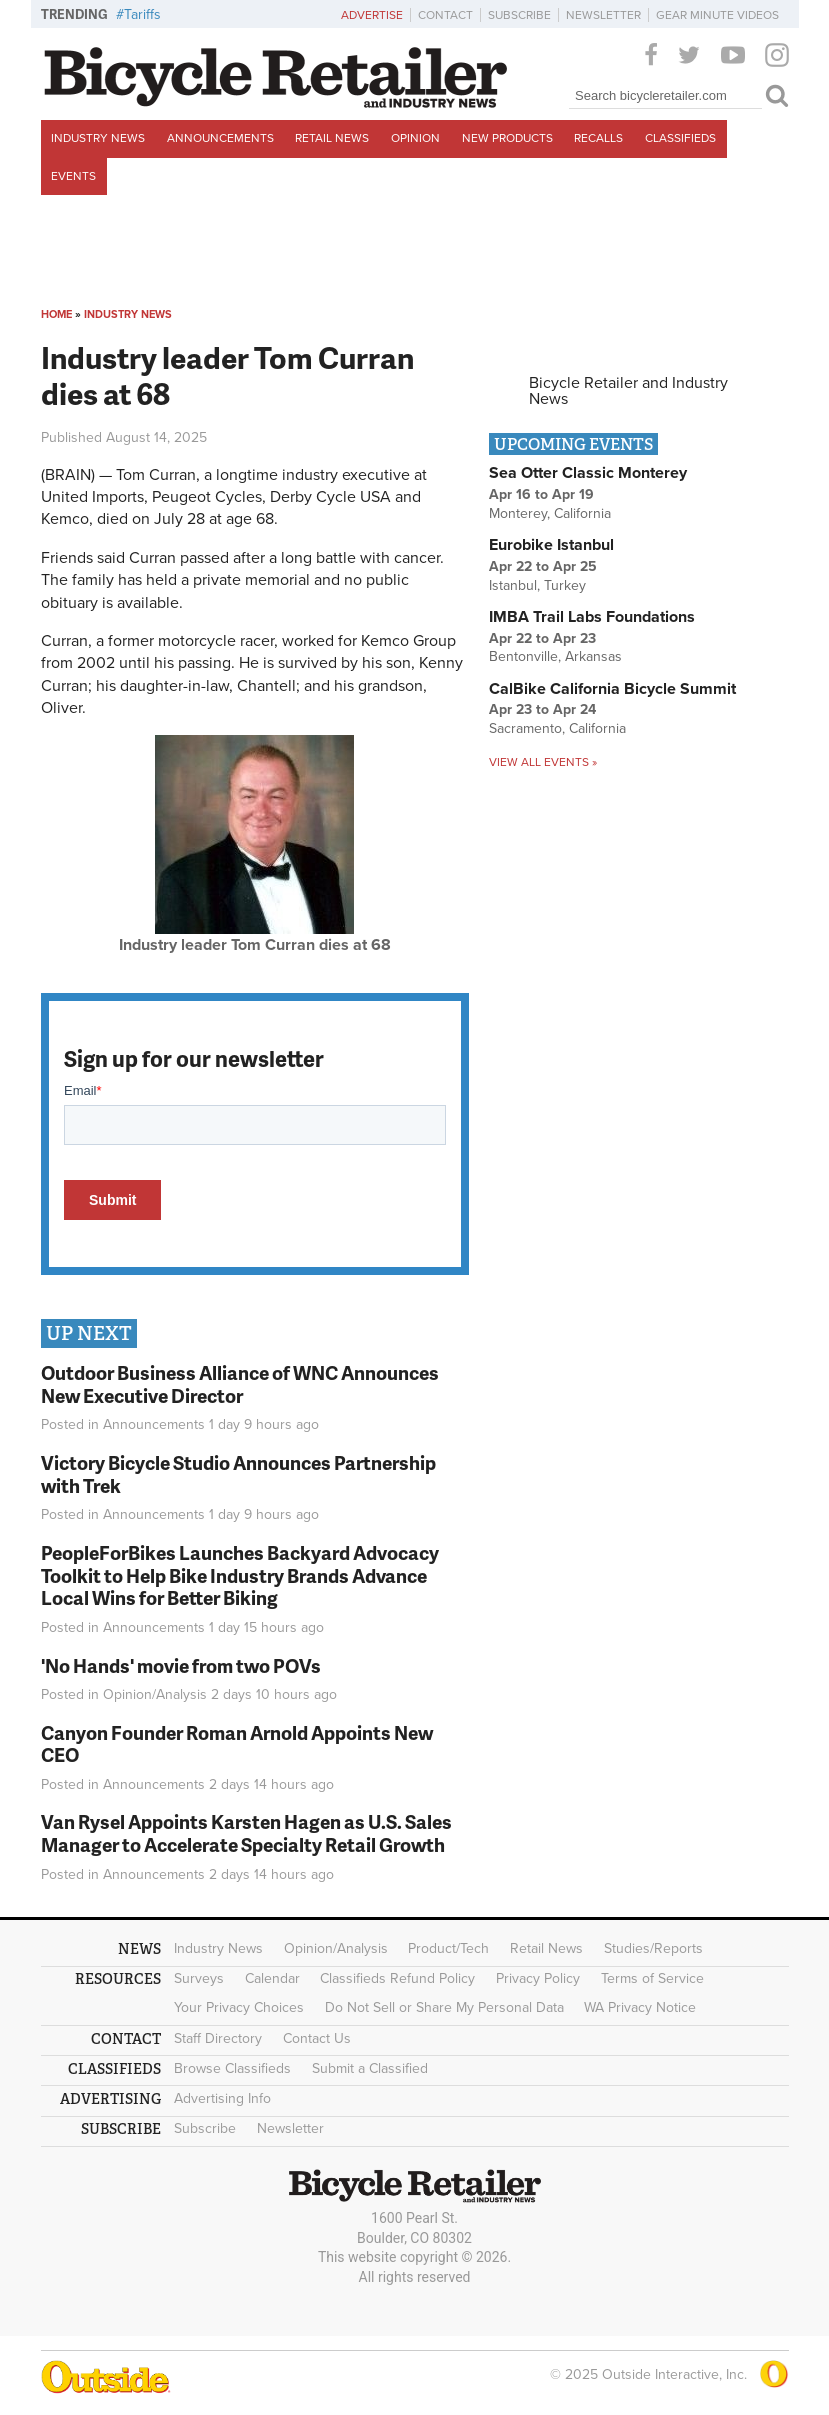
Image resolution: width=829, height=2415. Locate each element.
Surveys (199, 1978)
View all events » (543, 762)
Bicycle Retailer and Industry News (628, 391)
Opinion (415, 138)
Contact (445, 15)
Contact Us (317, 2038)
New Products (507, 138)
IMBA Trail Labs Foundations (592, 617)
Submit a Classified (370, 2068)
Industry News (98, 138)
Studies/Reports (653, 1948)
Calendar (272, 1978)
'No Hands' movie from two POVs (181, 1665)
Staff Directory (218, 2038)
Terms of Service (652, 1978)
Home (56, 314)
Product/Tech (448, 1948)
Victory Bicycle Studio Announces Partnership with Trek (238, 1474)
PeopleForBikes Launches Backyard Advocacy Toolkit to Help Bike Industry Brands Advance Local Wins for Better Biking (240, 1575)
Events (73, 176)
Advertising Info (222, 2098)
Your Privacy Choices (239, 2007)
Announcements (220, 138)
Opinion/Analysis (155, 1694)
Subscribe (519, 15)
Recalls (598, 138)
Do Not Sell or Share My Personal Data (444, 2007)
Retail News (332, 138)
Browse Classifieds (232, 2068)
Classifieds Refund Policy (397, 1978)
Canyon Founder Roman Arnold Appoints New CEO (237, 1744)
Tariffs (142, 14)
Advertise (372, 15)
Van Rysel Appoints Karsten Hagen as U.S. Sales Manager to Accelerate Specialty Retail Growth (246, 1833)
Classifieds (680, 138)
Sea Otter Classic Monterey (588, 473)
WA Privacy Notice (640, 2007)
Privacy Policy (538, 1978)
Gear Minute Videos (717, 15)
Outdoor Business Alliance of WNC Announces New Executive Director (240, 1384)
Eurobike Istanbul (551, 545)
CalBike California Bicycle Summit (612, 689)
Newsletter (603, 15)
